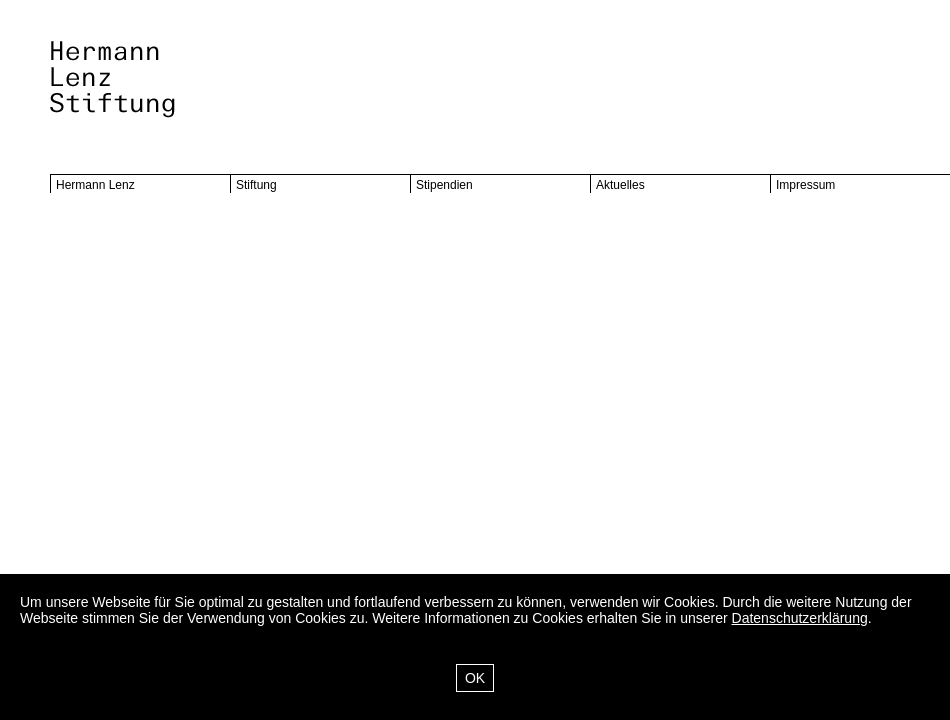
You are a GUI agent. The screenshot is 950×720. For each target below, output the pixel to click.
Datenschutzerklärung (800, 618)
